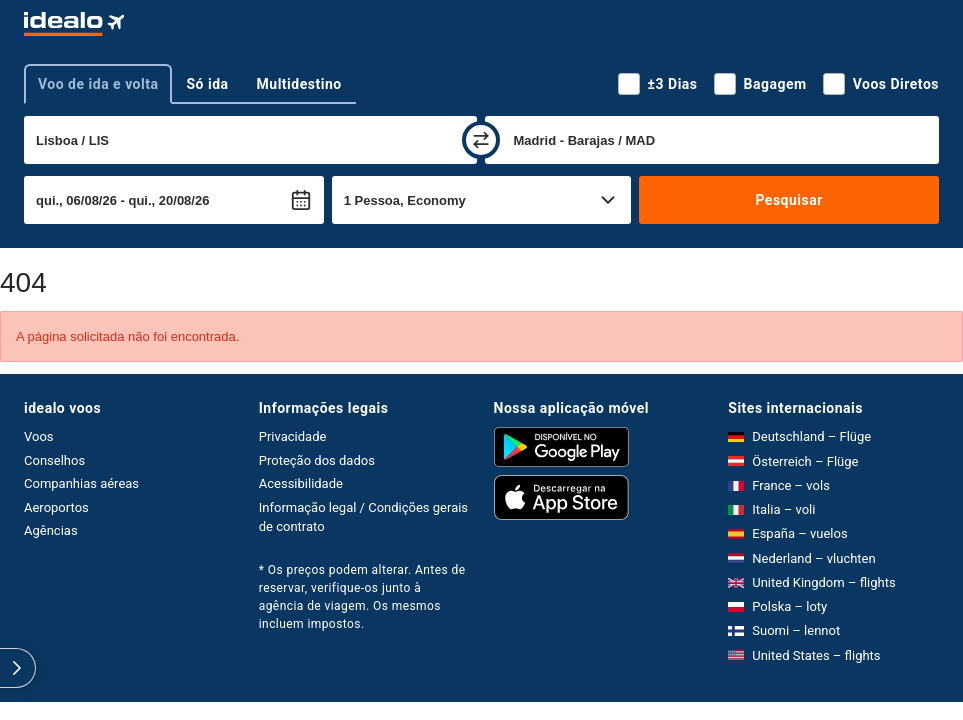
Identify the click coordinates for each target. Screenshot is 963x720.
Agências (51, 530)
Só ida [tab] (207, 84)
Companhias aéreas (81, 483)
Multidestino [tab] (299, 84)
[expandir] (18, 668)
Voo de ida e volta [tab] (98, 84)
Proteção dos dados (317, 460)
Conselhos (54, 460)
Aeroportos (56, 507)
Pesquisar (788, 200)
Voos (39, 436)
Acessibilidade (301, 483)
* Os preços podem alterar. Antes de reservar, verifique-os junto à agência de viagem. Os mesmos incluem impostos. (362, 597)
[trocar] (481, 140)
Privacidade (293, 436)
